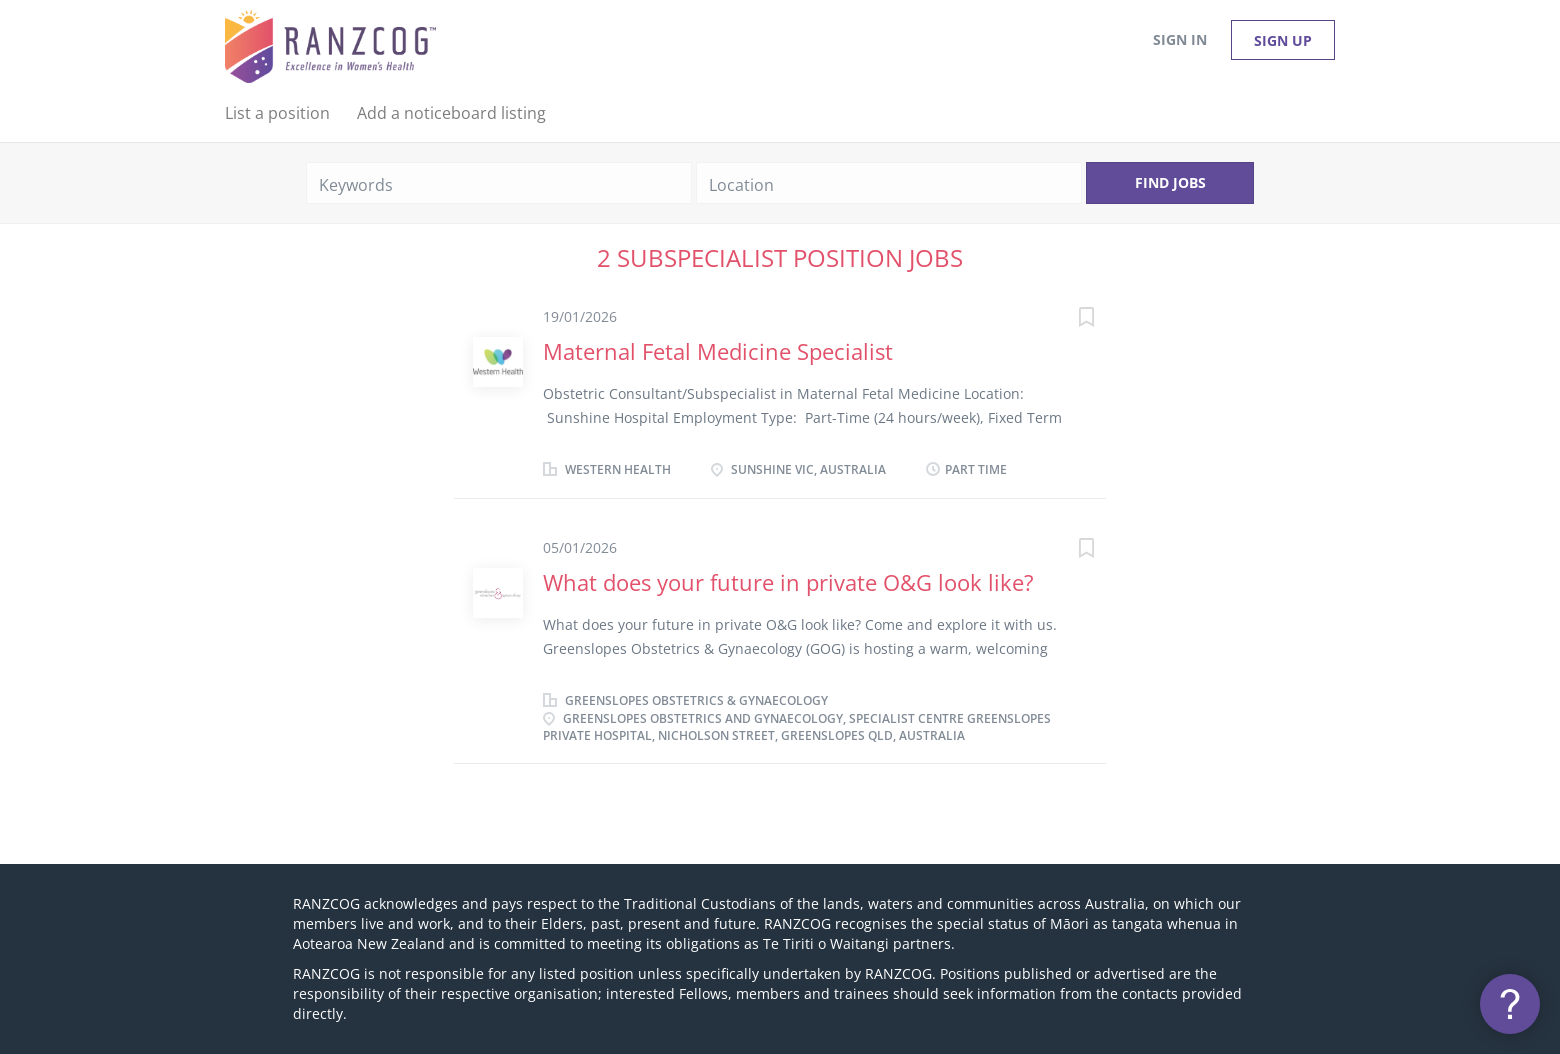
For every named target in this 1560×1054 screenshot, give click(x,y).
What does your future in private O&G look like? (788, 582)
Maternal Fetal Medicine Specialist (718, 351)
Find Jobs (1170, 182)
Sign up (1283, 40)
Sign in (1180, 39)
